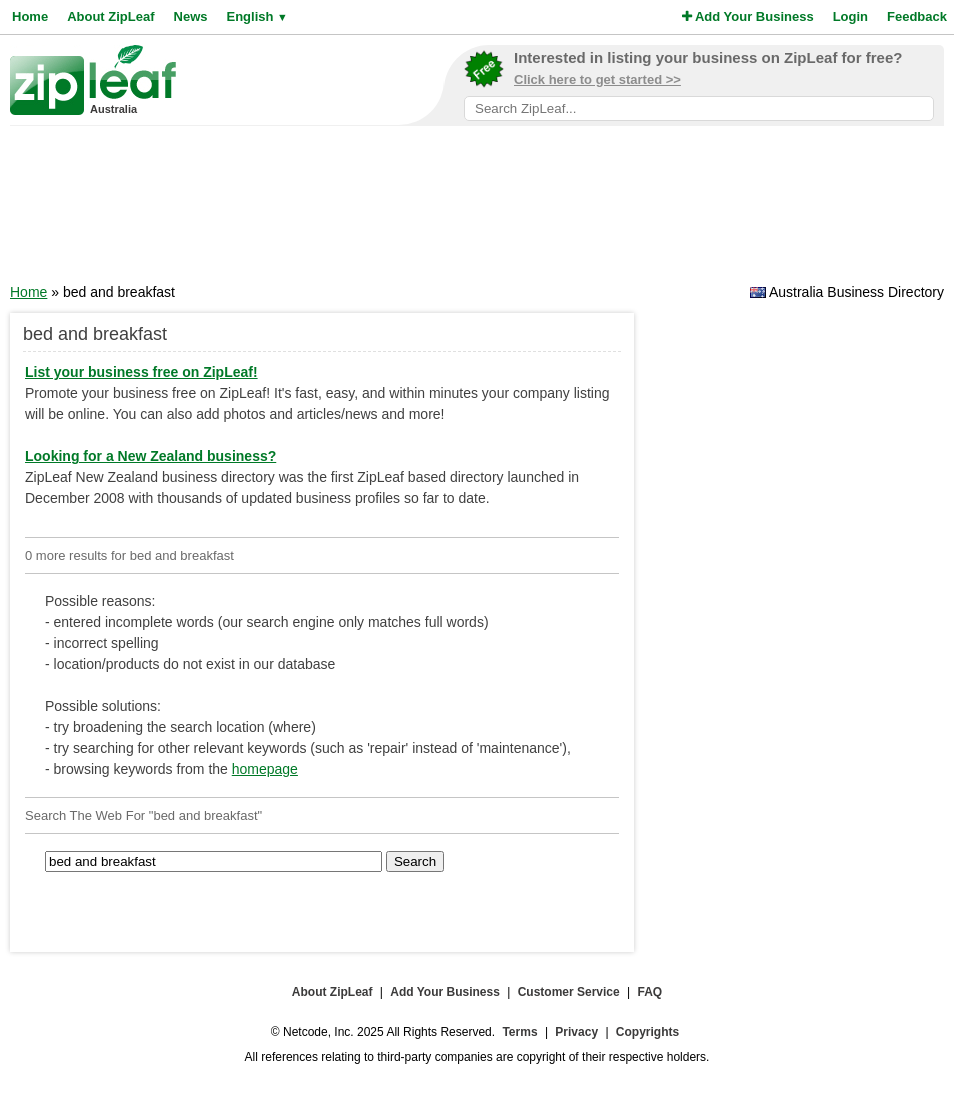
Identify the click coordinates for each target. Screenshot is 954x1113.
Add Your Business (748, 16)
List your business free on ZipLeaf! (141, 372)
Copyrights (647, 1032)
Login (850, 16)
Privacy (576, 1032)
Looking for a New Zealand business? (150, 456)
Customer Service (569, 992)
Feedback (917, 16)
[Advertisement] (477, 211)
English (256, 16)
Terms (519, 1032)
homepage (265, 769)
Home (30, 16)
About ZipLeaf (110, 16)
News (191, 16)
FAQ (650, 992)
